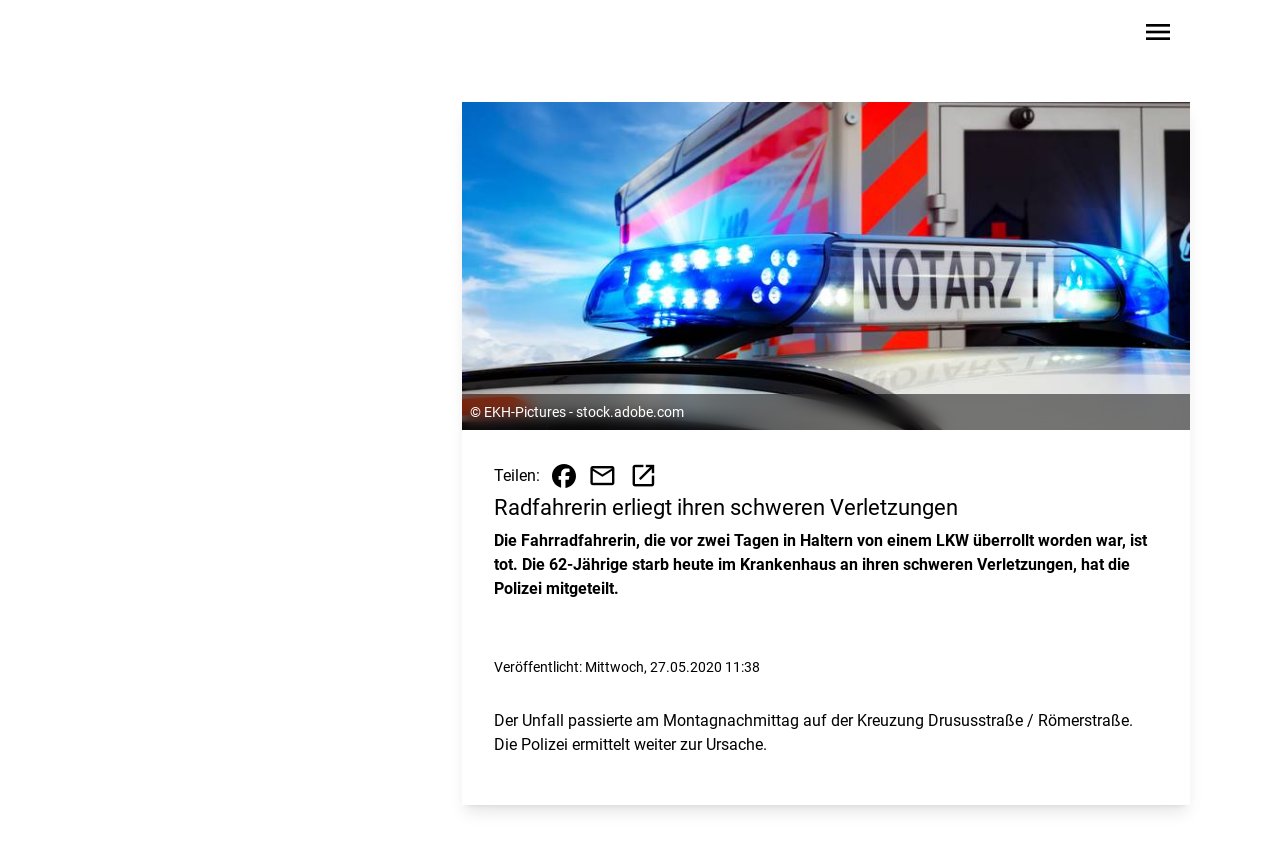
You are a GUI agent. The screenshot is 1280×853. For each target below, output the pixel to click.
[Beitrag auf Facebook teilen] (564, 476)
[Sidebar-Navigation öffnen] (1158, 35)
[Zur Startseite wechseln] (154, 36)
